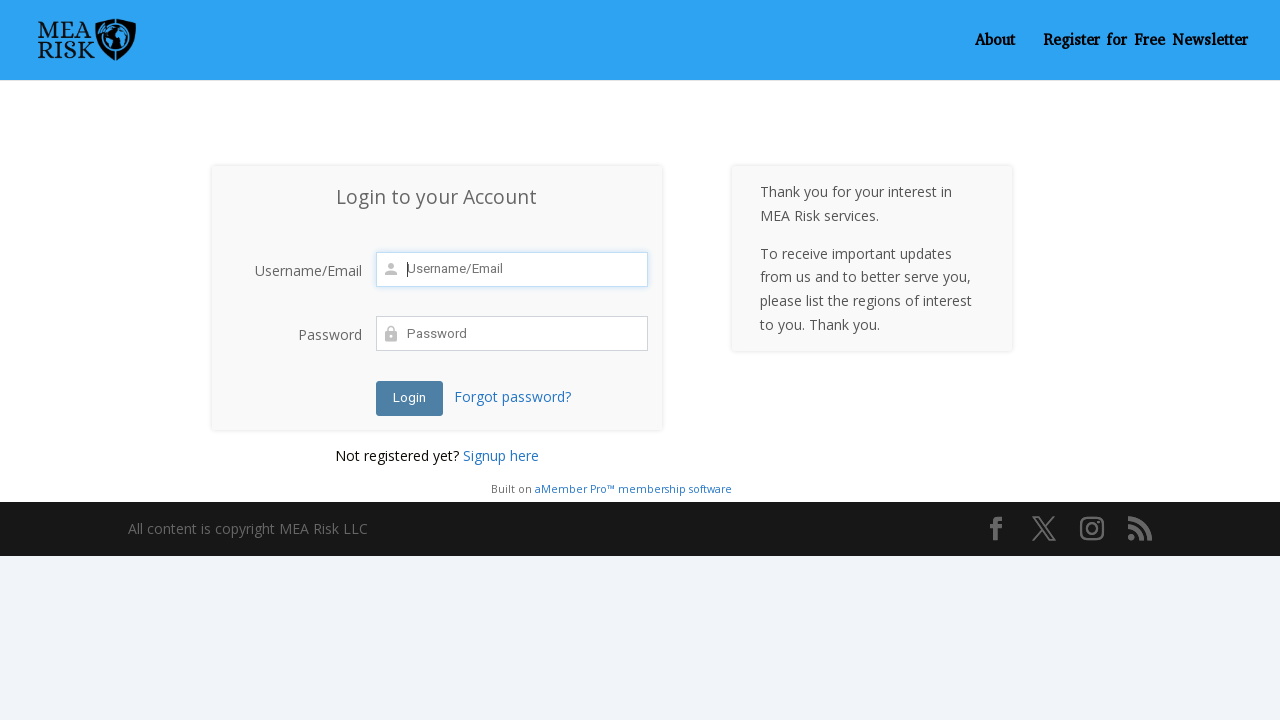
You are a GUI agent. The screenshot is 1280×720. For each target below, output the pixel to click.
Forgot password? (512, 396)
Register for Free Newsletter (1145, 41)
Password (330, 334)
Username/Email (308, 270)
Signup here (501, 455)
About (995, 41)
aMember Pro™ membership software (633, 489)
